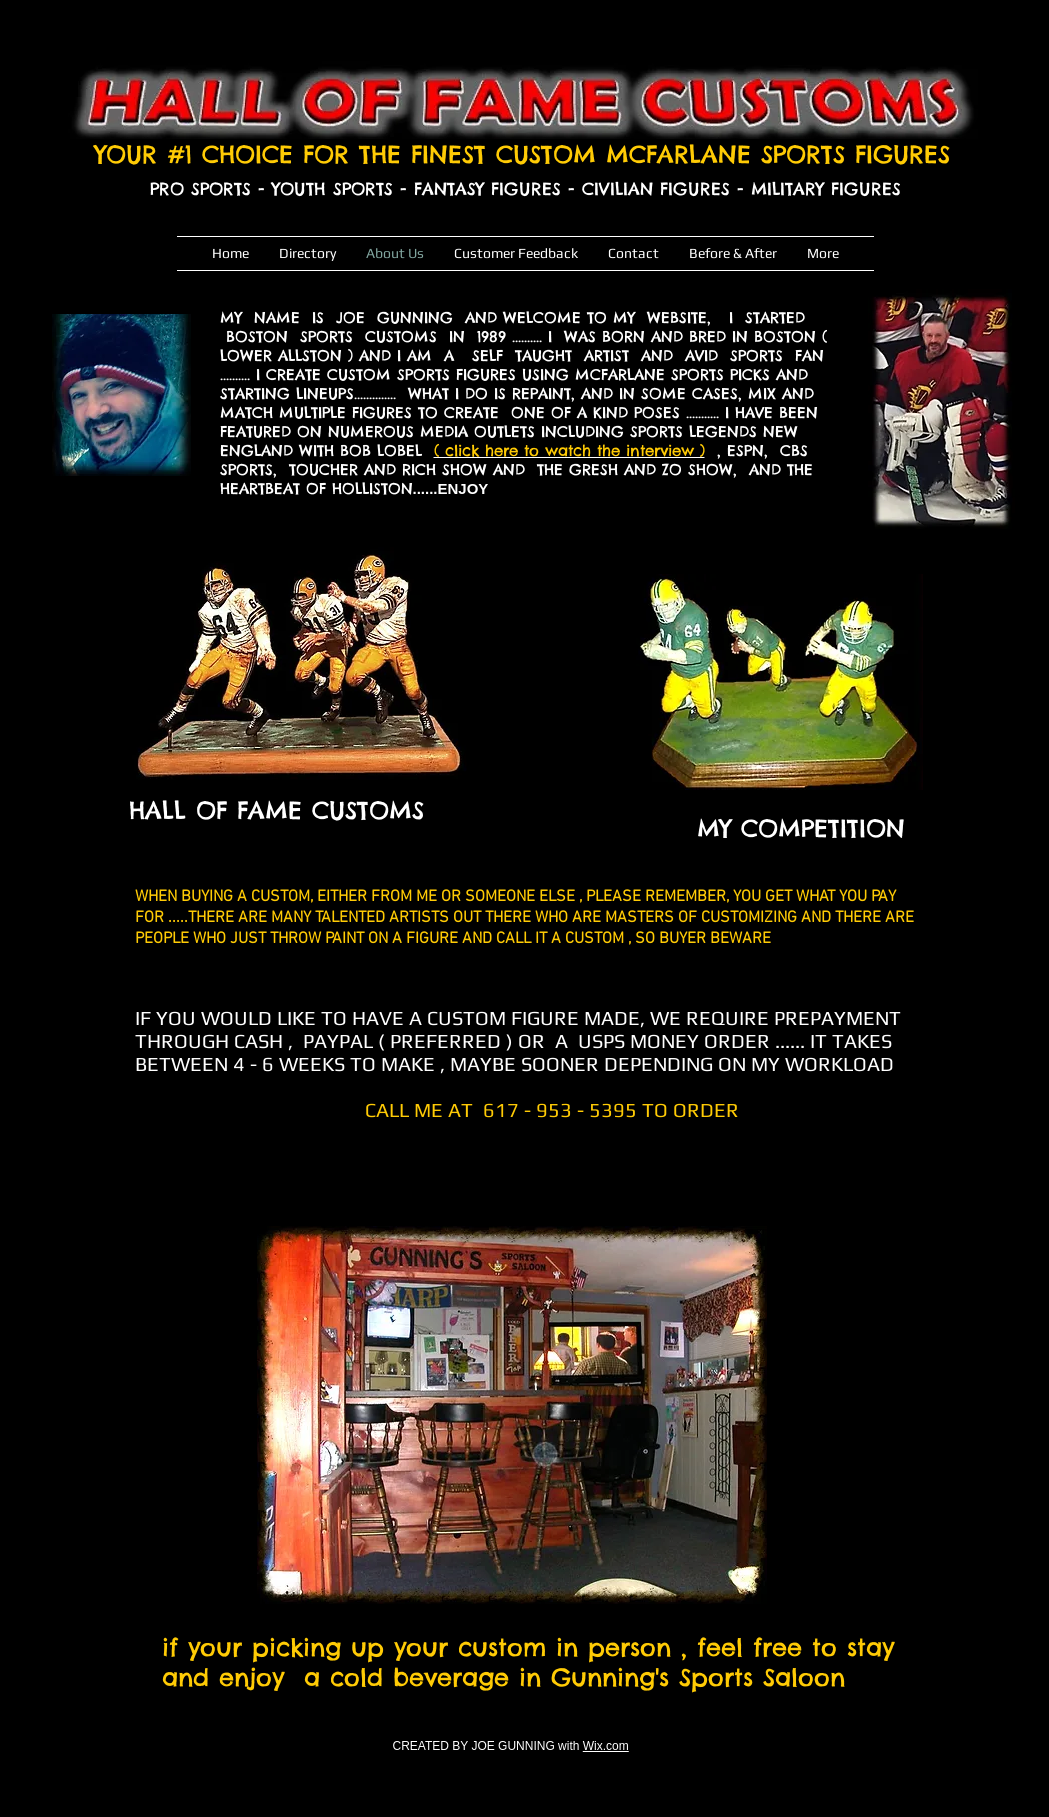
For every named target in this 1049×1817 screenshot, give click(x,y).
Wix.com (606, 1746)
